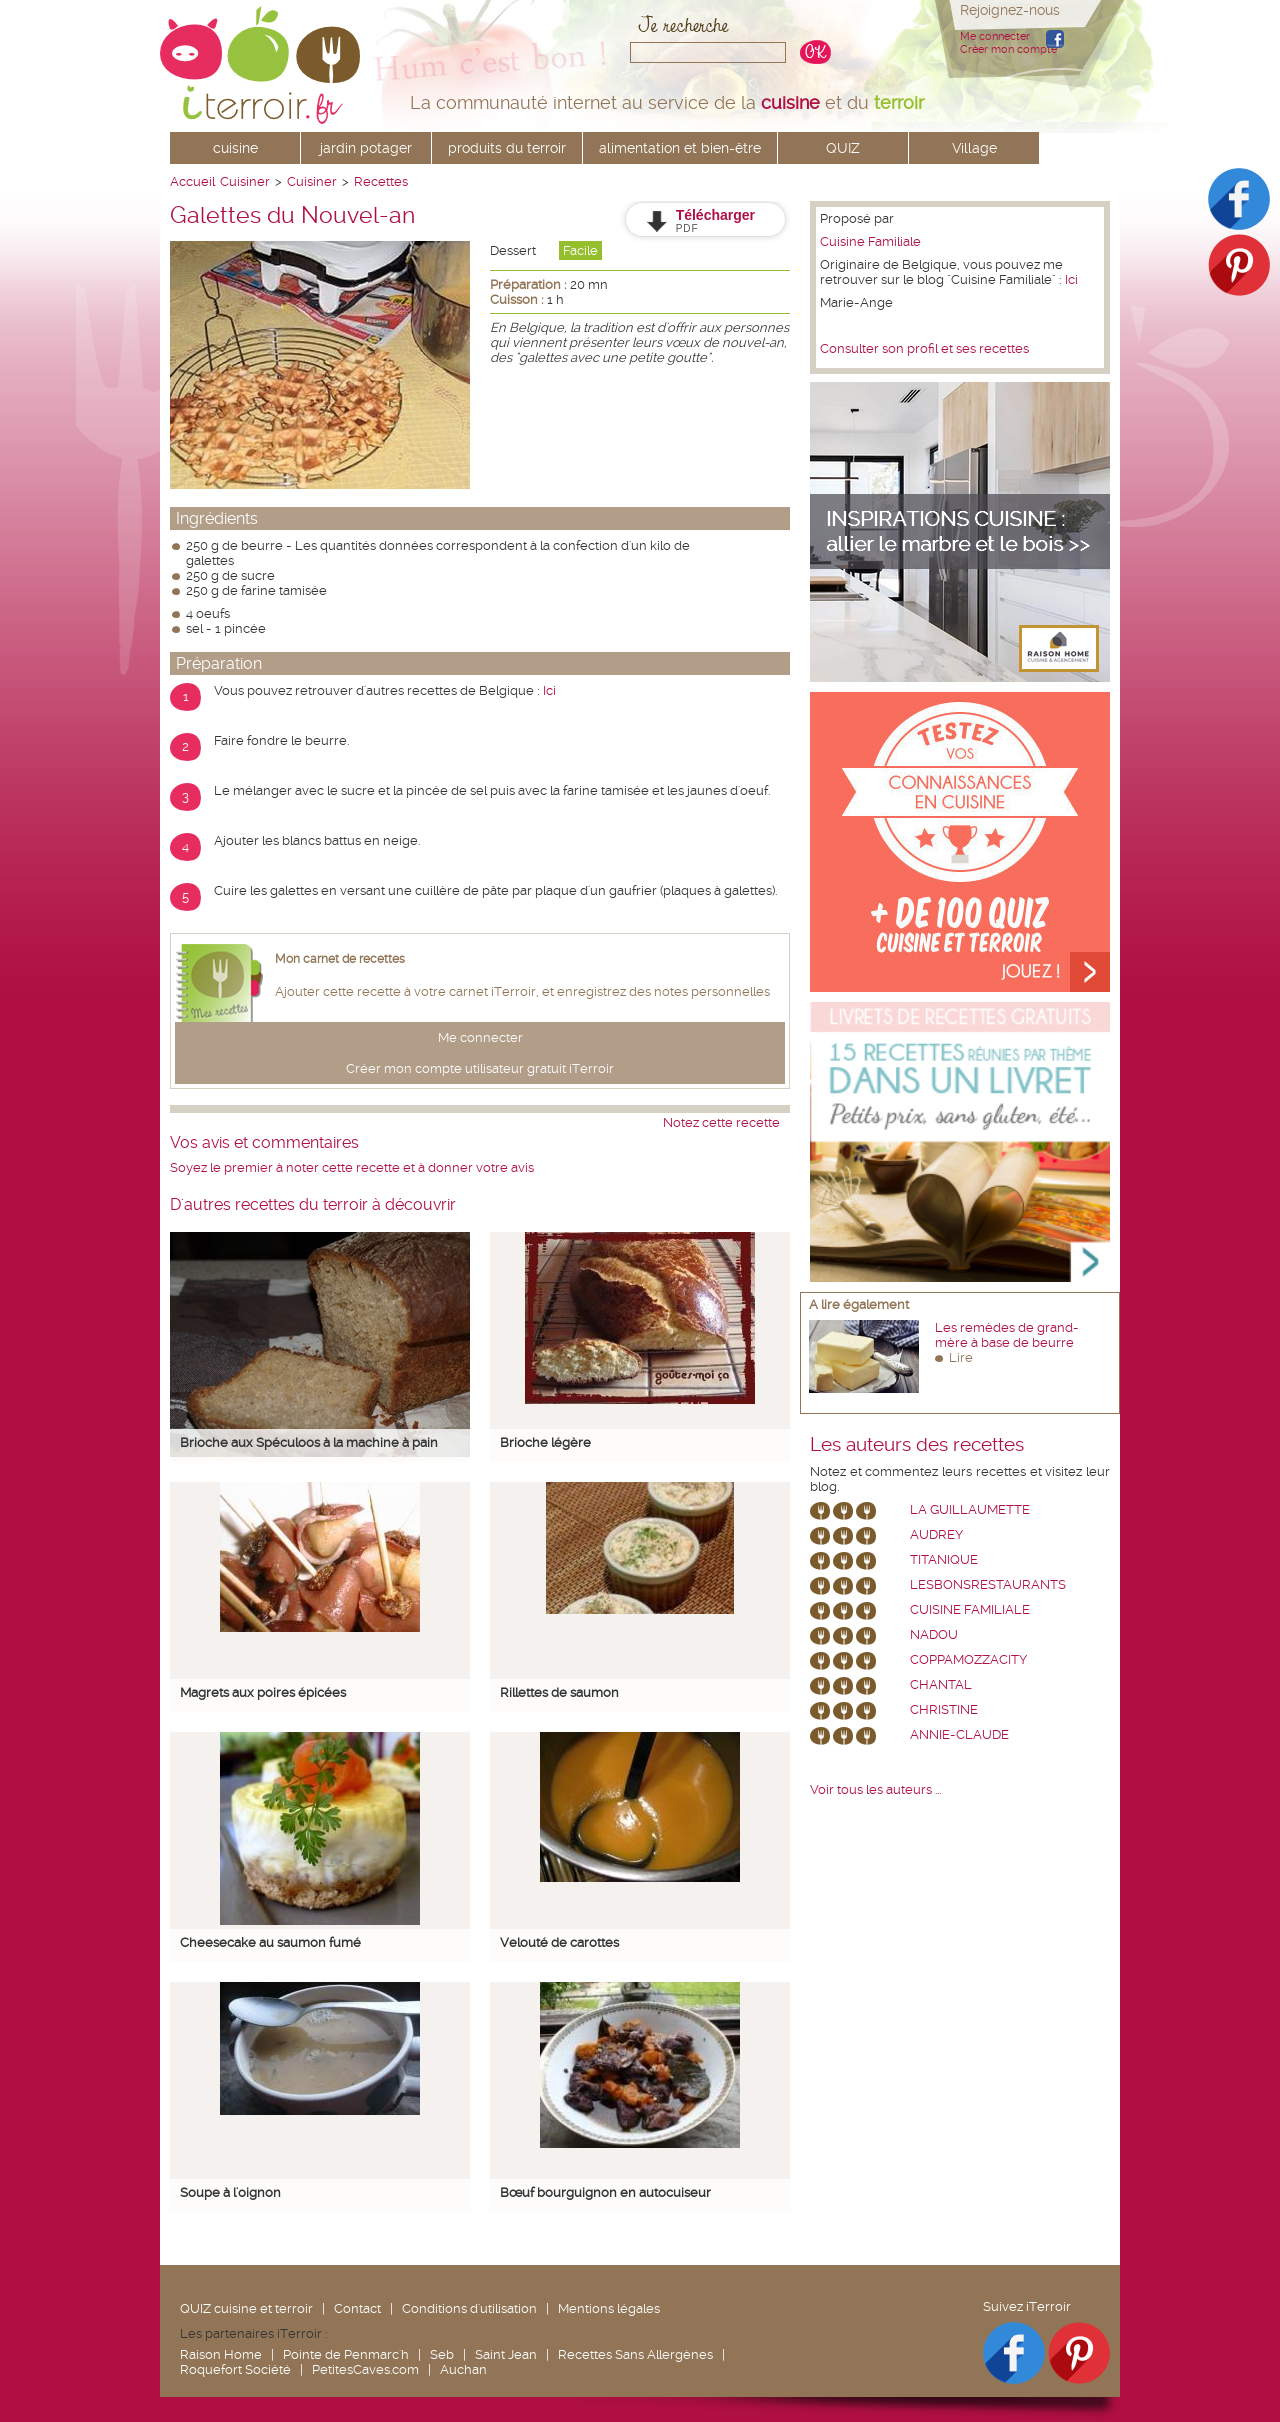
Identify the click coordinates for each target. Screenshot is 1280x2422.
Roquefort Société (235, 2369)
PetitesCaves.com (365, 2369)
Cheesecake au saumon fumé (270, 1942)
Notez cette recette (721, 1122)
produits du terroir (507, 148)
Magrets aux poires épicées (263, 1692)
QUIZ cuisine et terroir (246, 2308)
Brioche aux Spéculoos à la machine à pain (309, 1442)
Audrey (936, 1534)
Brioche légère (545, 1442)
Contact (357, 2308)
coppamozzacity (968, 1659)
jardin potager (366, 148)
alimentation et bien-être (680, 148)
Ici (549, 690)
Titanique (944, 1559)
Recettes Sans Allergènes (635, 2354)
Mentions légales (609, 2308)
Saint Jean (506, 2354)
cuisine (235, 148)
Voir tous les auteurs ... (875, 1789)
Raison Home (221, 2354)
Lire (961, 1357)
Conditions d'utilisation (469, 2308)
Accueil (192, 181)
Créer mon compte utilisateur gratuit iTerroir (480, 1068)
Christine (944, 1709)
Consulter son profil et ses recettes (924, 348)
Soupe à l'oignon (230, 2192)
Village (974, 148)
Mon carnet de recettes (340, 959)
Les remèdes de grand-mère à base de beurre (1007, 1335)
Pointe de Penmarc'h (346, 2354)
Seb (442, 2354)
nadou (934, 1634)
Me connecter (995, 36)
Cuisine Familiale (870, 241)
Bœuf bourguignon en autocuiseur (605, 2192)
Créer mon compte (1008, 49)
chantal (941, 1684)
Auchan (463, 2369)
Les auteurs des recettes (917, 1445)
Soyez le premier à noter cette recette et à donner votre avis (352, 1167)
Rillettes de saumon (559, 1692)
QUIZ (843, 148)
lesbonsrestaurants (988, 1584)
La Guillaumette (970, 1509)
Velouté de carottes (559, 1942)
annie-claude (959, 1734)
